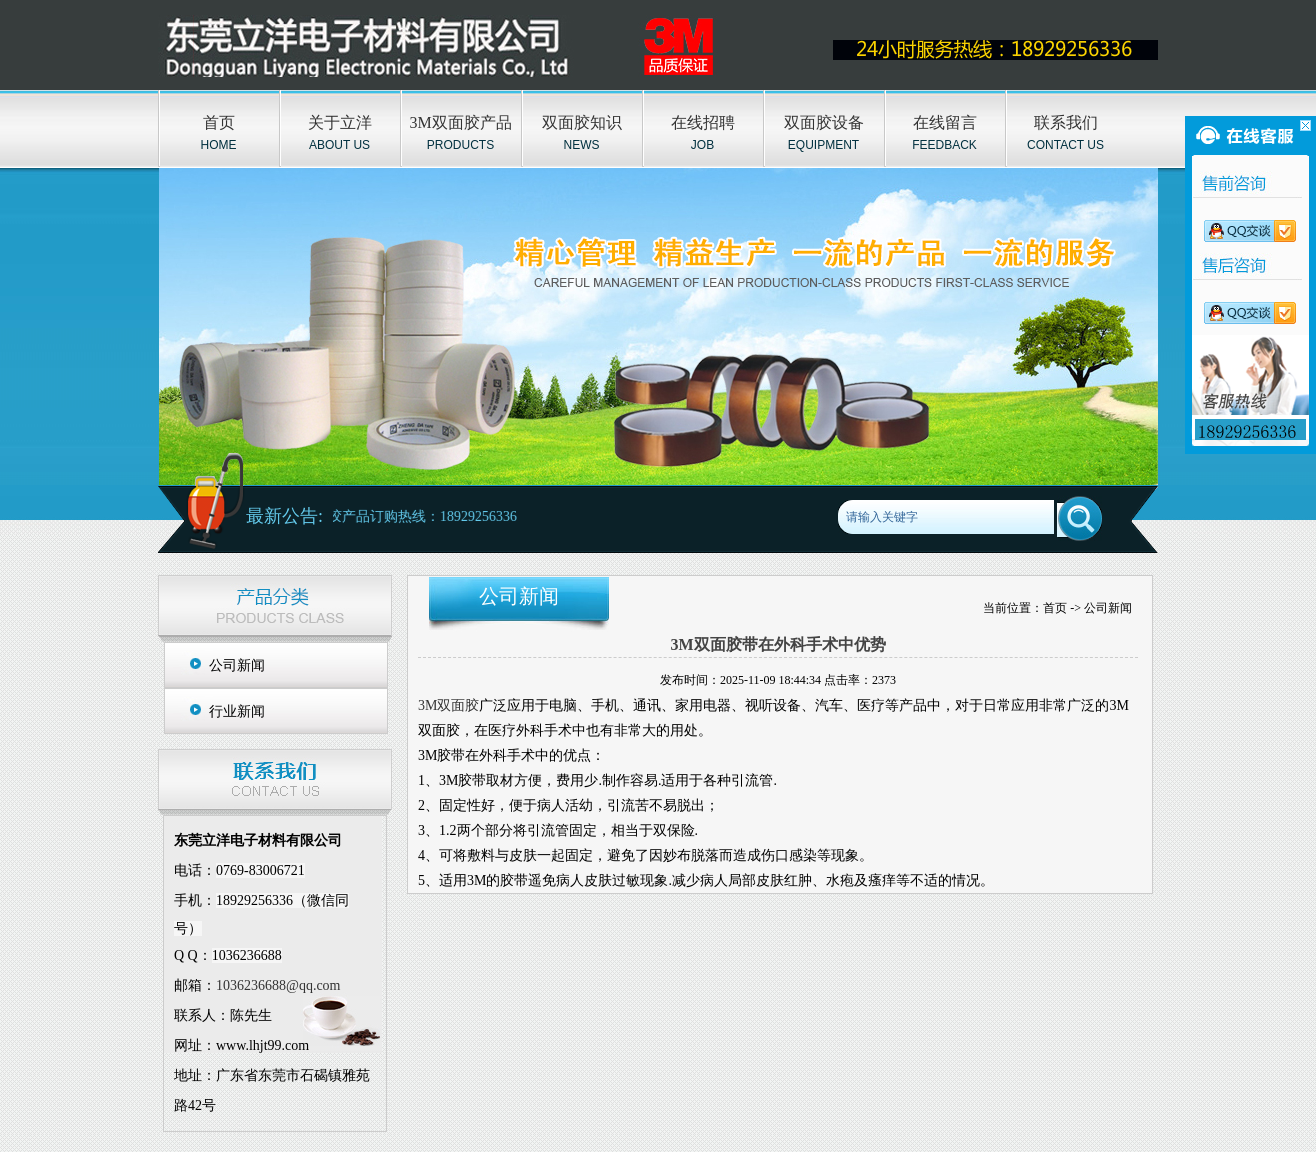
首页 (219, 122)
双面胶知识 (582, 122)
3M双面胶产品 (460, 122)
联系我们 (1066, 122)
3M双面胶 (448, 705)
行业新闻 (237, 711)
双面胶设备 (824, 122)
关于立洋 (340, 122)
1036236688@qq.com (278, 985)
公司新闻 (237, 665)
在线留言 (945, 122)
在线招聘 (703, 122)
